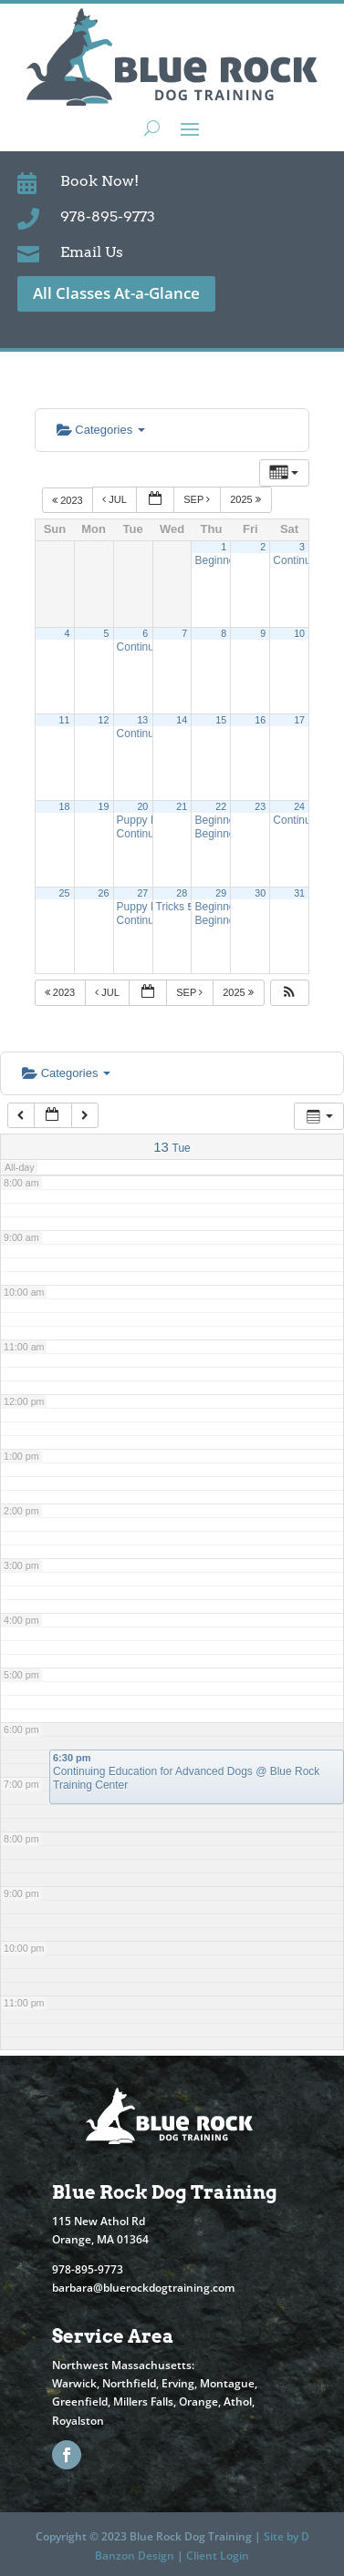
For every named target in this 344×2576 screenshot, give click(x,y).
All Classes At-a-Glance (116, 292)
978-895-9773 (107, 216)
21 (181, 806)
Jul (115, 499)
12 (103, 719)
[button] (289, 992)
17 (299, 719)
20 (142, 806)
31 (299, 893)
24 (299, 806)
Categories (101, 429)
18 (64, 806)
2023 (69, 499)
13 (142, 719)
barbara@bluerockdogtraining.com (143, 2287)
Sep (198, 499)
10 (299, 633)
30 (260, 893)
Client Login (217, 2555)
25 (64, 893)
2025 (247, 499)
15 (220, 719)
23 (260, 806)
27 (142, 893)
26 (103, 893)
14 (181, 719)
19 (103, 806)
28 (181, 893)
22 (220, 806)
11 (64, 719)
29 (220, 893)
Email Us (91, 252)
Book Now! (99, 181)
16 (260, 719)
